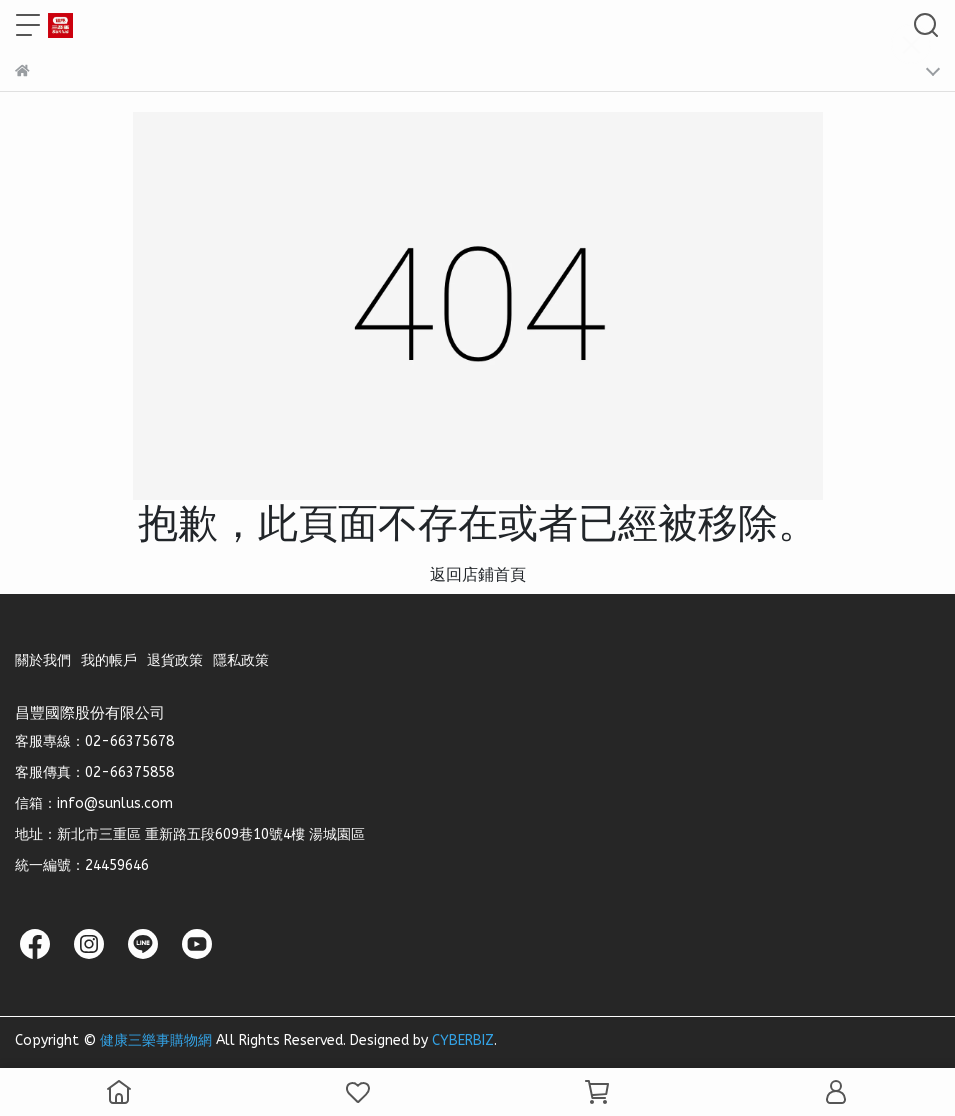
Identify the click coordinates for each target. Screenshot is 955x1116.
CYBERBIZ (463, 1040)
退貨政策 (175, 660)
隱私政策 (241, 660)
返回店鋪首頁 (478, 574)
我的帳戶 (109, 660)
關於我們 (43, 660)
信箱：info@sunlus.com (94, 803)
